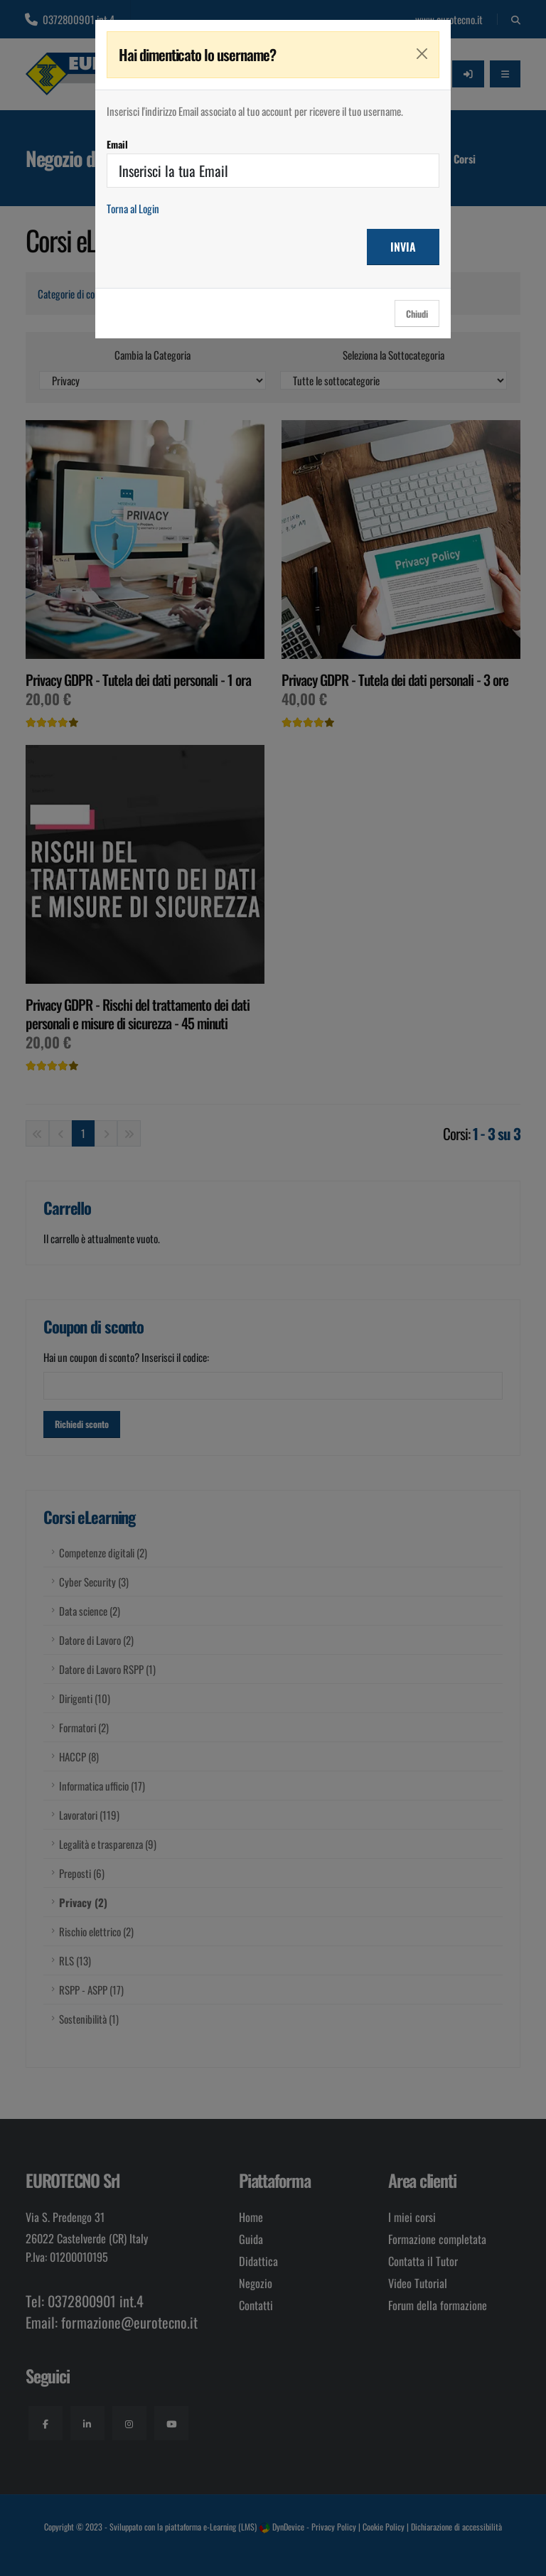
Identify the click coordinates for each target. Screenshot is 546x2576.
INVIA (403, 246)
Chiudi (417, 314)
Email (117, 144)
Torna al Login (133, 208)
